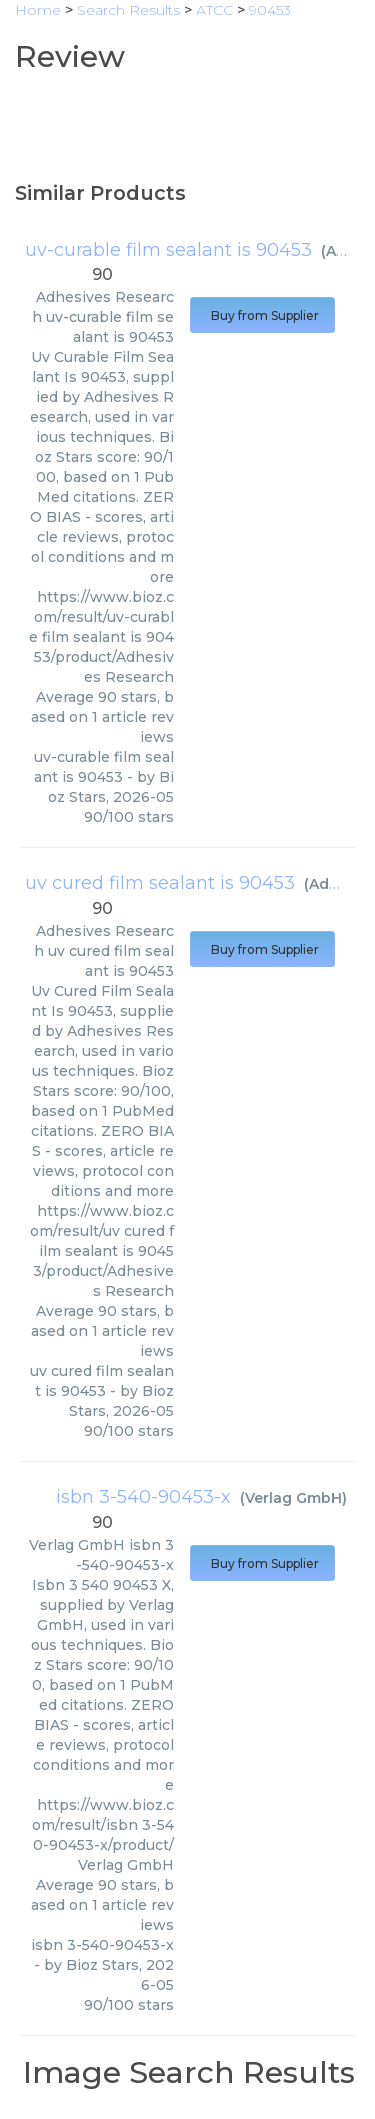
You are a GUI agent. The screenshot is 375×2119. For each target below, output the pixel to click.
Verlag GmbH (293, 1498)
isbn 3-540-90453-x (143, 1497)
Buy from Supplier (262, 315)
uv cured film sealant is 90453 (160, 883)
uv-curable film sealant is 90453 (168, 250)
